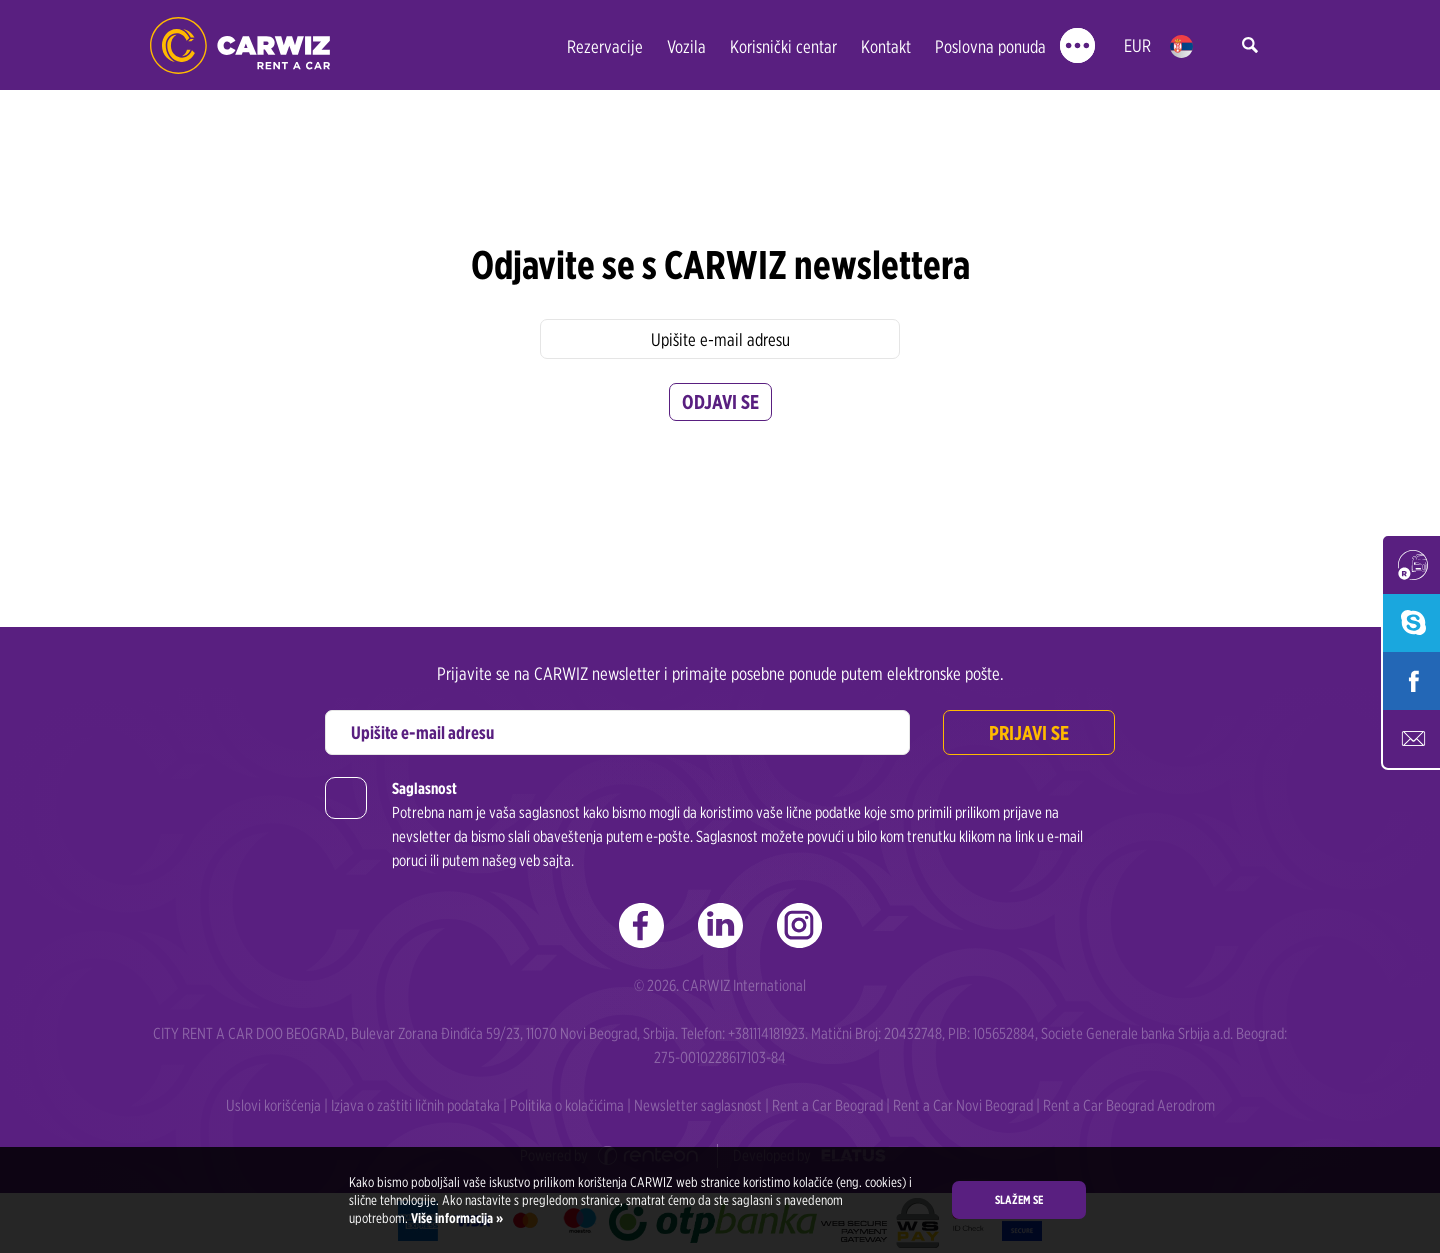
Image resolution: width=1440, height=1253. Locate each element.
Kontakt (886, 46)
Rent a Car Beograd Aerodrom (1129, 1105)
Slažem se (1019, 1199)
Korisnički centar (783, 46)
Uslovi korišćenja (273, 1105)
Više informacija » (455, 1218)
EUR (1137, 45)
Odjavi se (720, 402)
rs (1181, 46)
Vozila (686, 46)
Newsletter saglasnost (698, 1105)
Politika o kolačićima (567, 1105)
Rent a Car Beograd (827, 1105)
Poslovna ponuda (990, 46)
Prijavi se (1029, 733)
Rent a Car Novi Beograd (963, 1105)
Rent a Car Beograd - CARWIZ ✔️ (240, 45)
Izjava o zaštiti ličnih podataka (415, 1105)
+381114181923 (766, 1033)
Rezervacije (605, 46)
